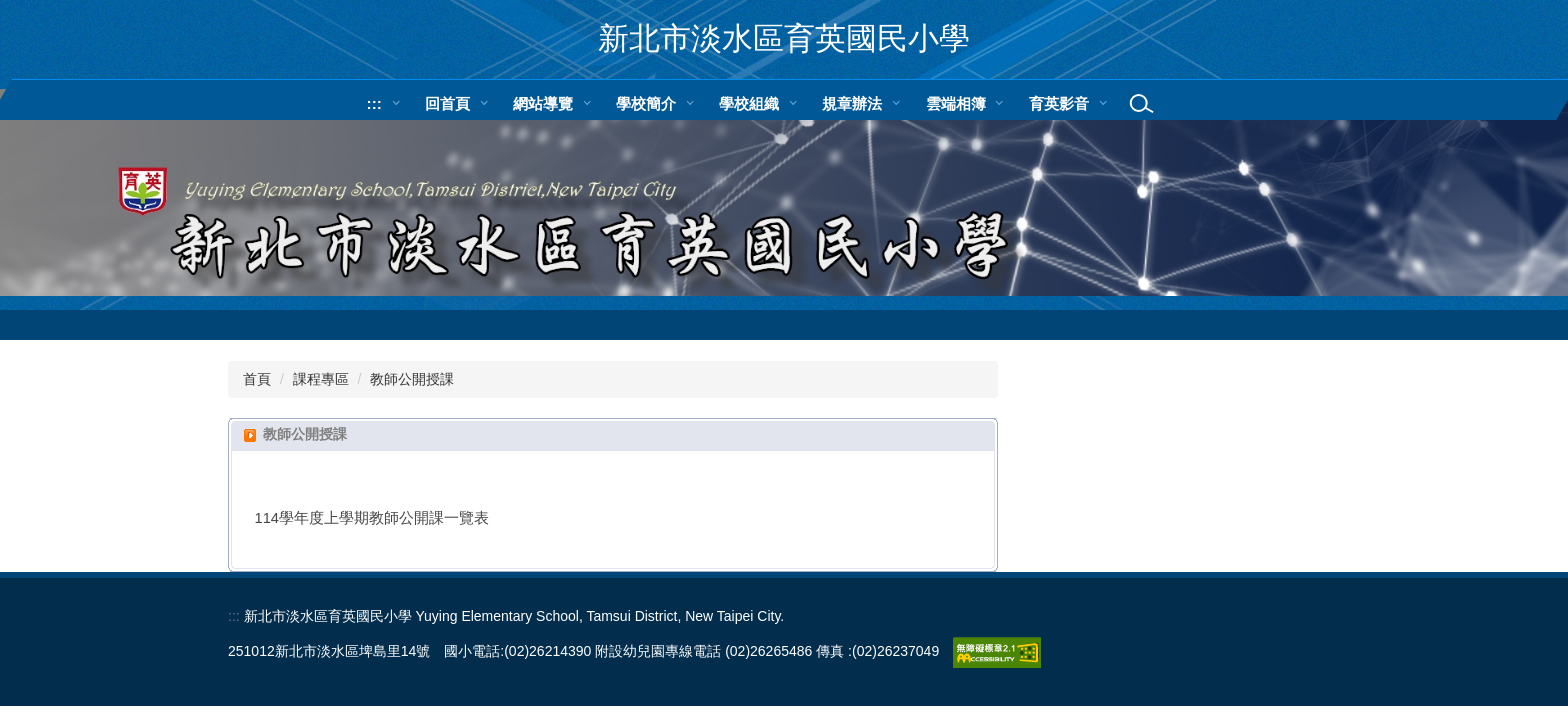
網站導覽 (543, 103)
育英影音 (1059, 103)
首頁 (257, 379)
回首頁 (447, 103)
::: (374, 103)
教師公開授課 (412, 379)
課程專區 (321, 379)
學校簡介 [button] (646, 103)
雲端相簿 (956, 103)
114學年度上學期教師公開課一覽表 (372, 518)
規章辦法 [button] (852, 103)
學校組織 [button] (749, 103)
